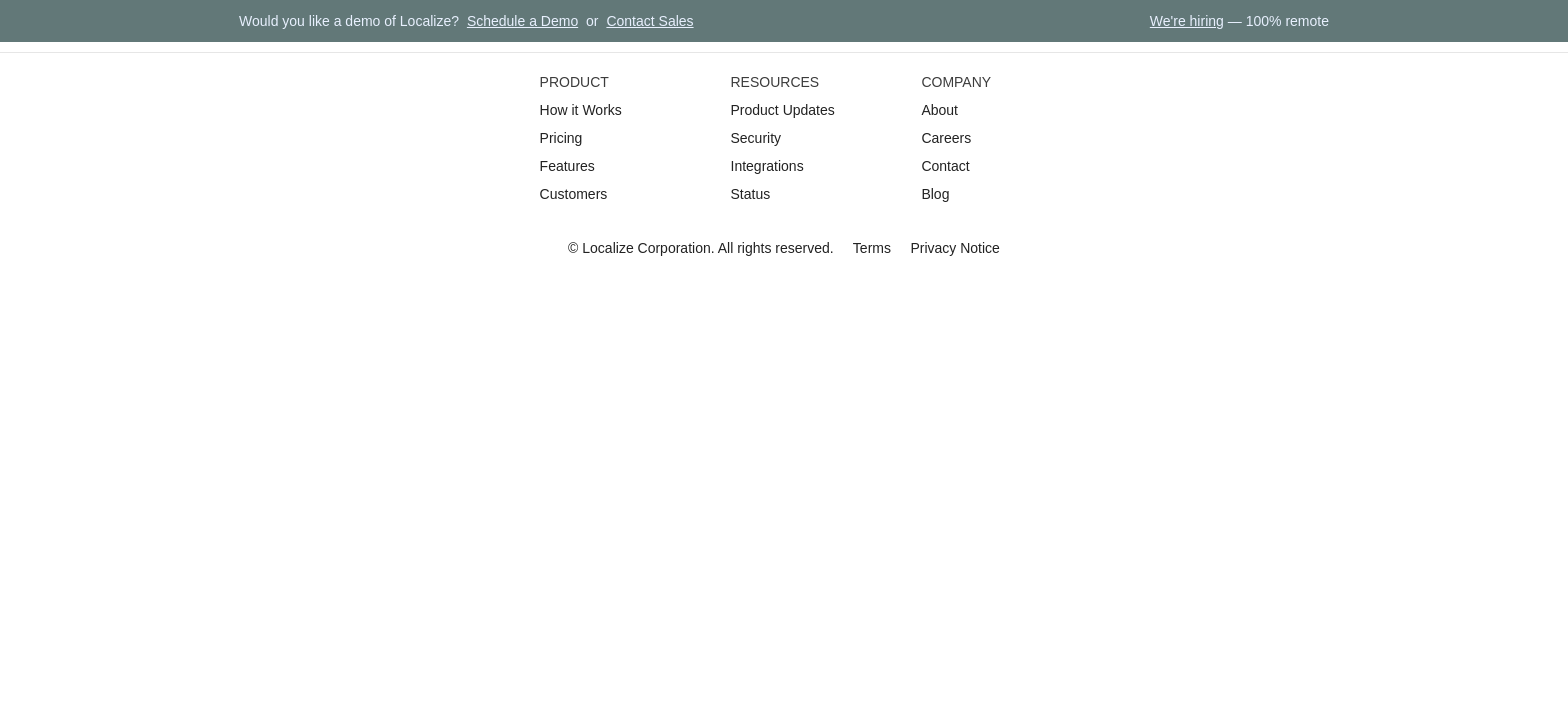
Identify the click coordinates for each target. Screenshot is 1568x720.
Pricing (561, 138)
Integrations (767, 166)
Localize (607, 248)
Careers (946, 138)
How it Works (581, 110)
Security (756, 138)
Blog (935, 194)
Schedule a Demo (522, 21)
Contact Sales (649, 21)
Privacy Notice (954, 248)
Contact (945, 166)
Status (751, 194)
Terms (872, 248)
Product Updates (783, 110)
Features (567, 166)
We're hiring (1187, 21)
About (939, 110)
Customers (574, 194)
